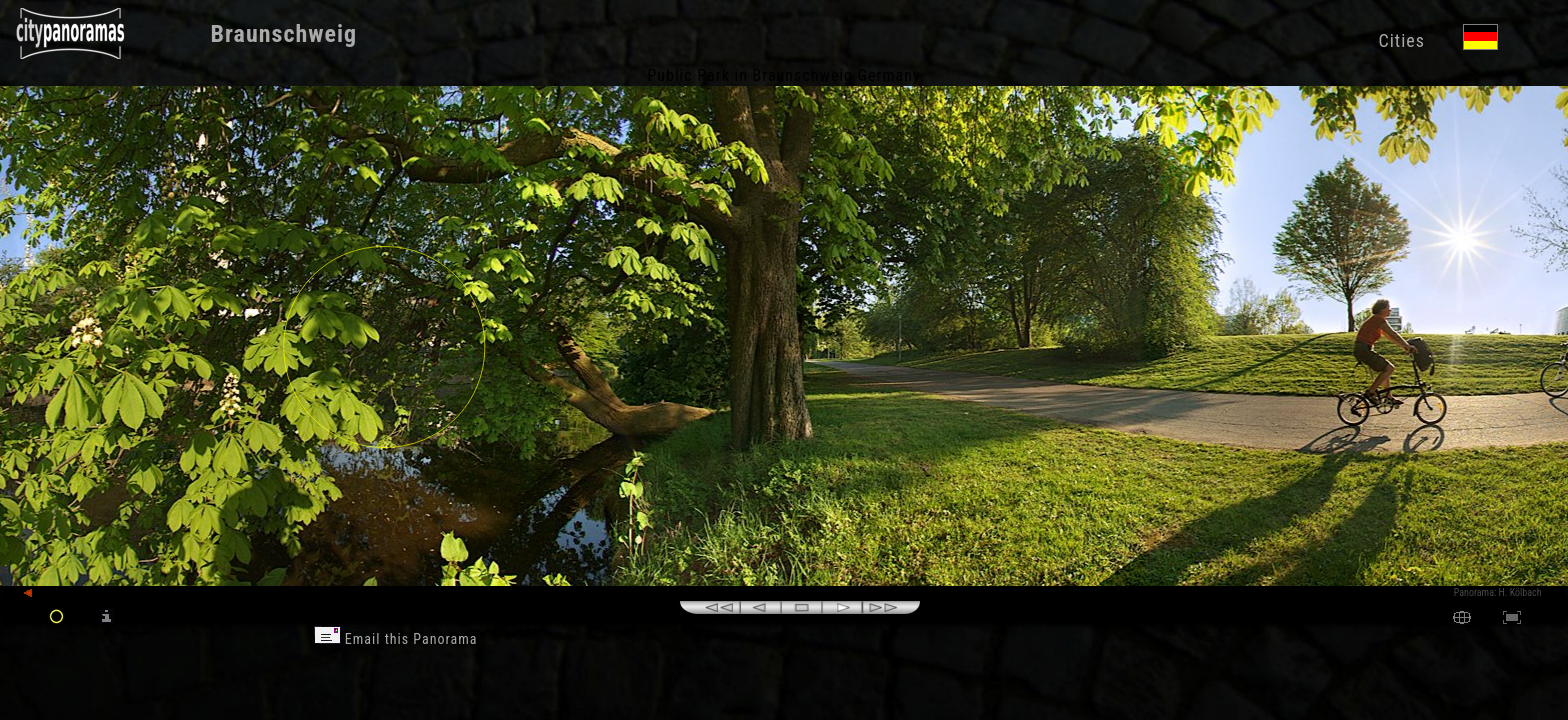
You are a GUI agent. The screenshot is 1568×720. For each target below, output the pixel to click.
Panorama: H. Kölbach (1498, 592)
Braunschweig (284, 34)
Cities (1401, 40)
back (42, 593)
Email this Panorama (396, 639)
